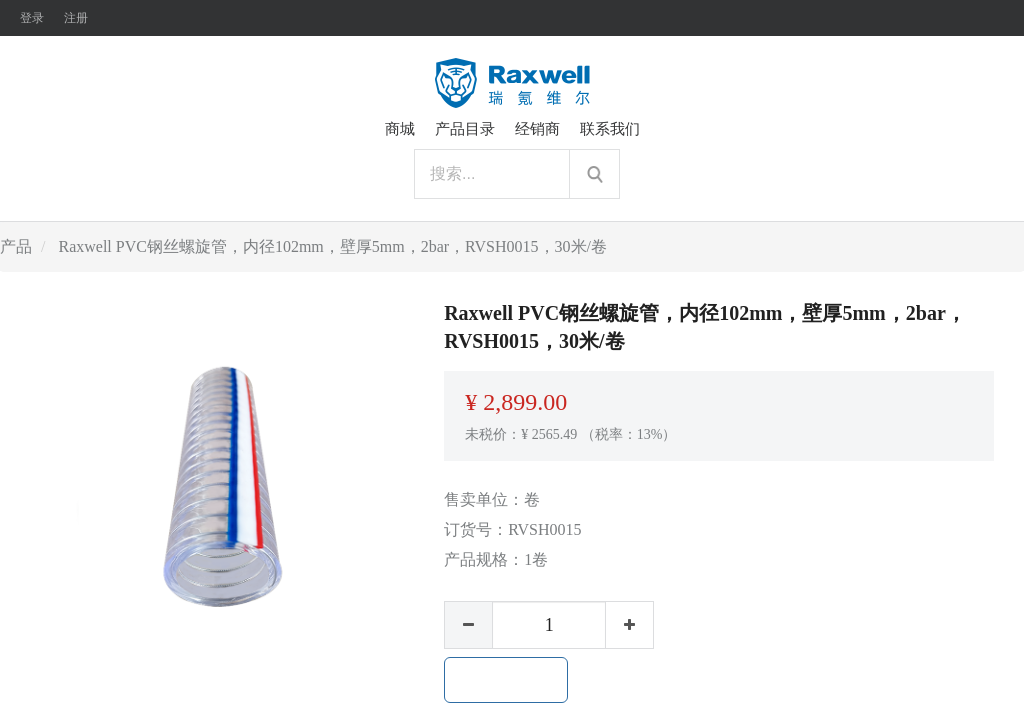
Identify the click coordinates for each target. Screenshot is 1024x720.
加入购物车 (506, 680)
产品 (16, 246)
